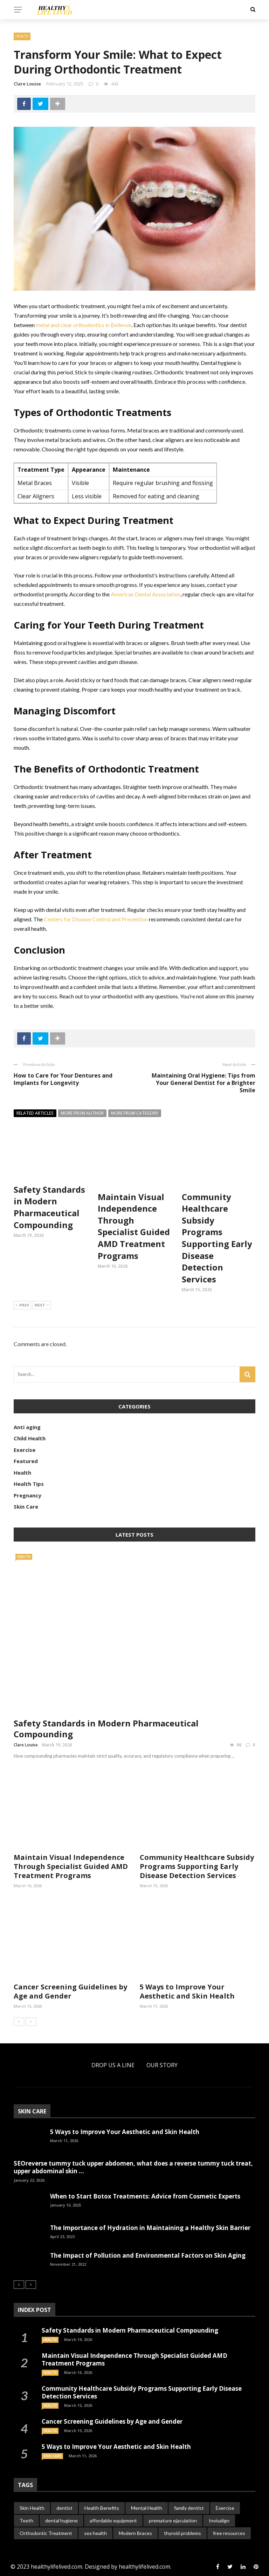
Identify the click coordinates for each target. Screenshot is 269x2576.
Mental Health (146, 2508)
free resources (229, 2533)
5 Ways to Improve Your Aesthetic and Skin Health (187, 1991)
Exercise (24, 1449)
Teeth (26, 2520)
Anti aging (27, 1427)
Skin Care (26, 1506)
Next (42, 1305)
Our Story (162, 2065)
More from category (134, 1113)
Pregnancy (27, 1495)
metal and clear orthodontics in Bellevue (83, 324)
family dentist (189, 2508)
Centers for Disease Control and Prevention (96, 919)
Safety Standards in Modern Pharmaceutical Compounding (49, 1207)
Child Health (30, 1438)
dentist (64, 2508)
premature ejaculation (173, 2520)
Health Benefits (101, 2508)
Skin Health (32, 2508)
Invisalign (219, 2520)
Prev (22, 1305)
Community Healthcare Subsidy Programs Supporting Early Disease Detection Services (217, 1238)
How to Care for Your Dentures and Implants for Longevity (63, 1079)
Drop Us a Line (112, 2065)
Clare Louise (27, 84)
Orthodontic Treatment (46, 2533)
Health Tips (29, 1483)
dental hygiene (61, 2520)
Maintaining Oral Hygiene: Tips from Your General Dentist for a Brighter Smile (203, 1083)
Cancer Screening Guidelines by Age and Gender (70, 1991)
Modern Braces (135, 2533)
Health (22, 36)
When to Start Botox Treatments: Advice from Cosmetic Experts (145, 2196)
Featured (26, 1460)
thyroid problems (182, 2533)
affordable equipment (113, 2520)
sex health (95, 2533)
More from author (82, 1113)
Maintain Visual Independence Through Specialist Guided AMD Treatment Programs (134, 1226)
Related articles (35, 1113)
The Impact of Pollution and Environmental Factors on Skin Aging (148, 2255)
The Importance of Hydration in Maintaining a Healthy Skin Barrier (150, 2228)
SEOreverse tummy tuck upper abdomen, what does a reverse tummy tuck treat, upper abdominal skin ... (133, 2167)
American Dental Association (145, 594)
